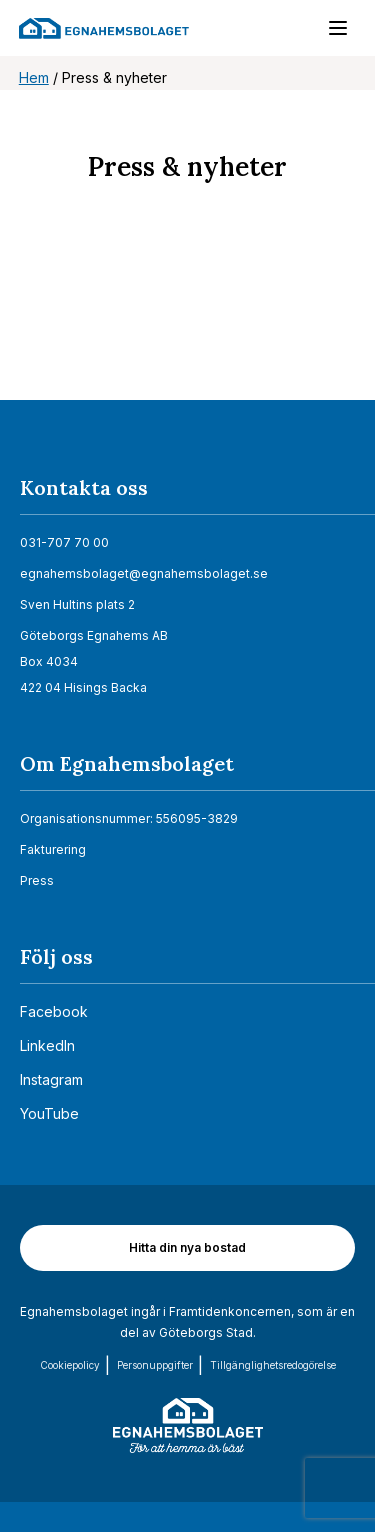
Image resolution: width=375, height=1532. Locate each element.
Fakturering (53, 849)
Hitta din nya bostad (187, 1247)
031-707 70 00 (64, 542)
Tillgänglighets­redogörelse (273, 1365)
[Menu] (328, 32)
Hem (34, 77)
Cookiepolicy (70, 1365)
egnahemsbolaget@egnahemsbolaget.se (144, 573)
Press (37, 880)
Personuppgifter (155, 1365)
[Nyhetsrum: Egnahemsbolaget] (187, 318)
